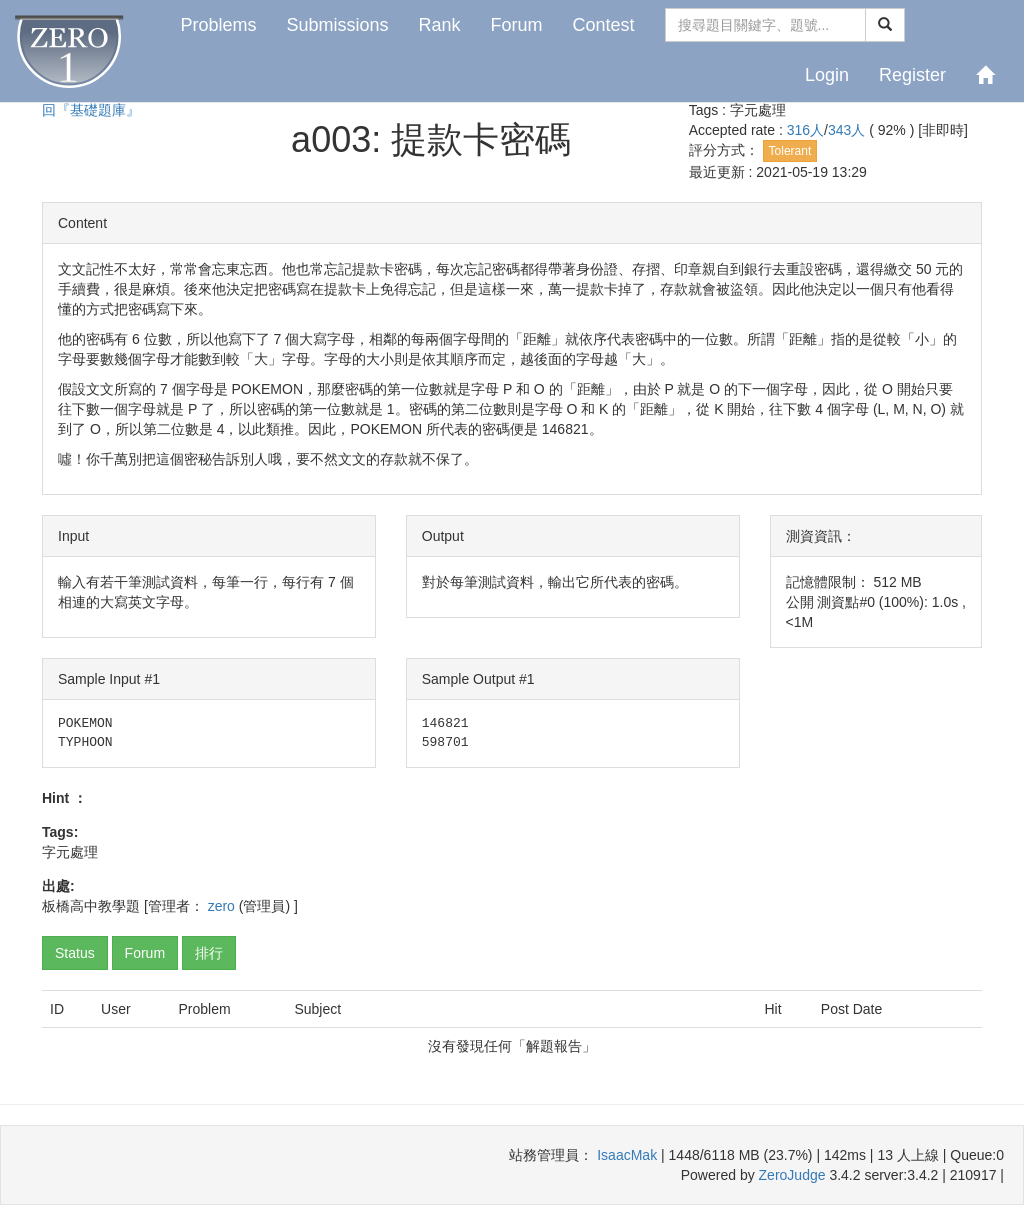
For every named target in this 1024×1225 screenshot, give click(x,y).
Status (75, 953)
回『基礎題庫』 (91, 110)
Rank (439, 25)
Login (827, 75)
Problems (218, 25)
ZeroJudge (792, 1175)
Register (912, 75)
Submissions (337, 25)
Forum (517, 25)
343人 (848, 130)
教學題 (119, 906)
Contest (604, 25)
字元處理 (758, 110)
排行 (209, 953)
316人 (805, 130)
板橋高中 (70, 906)
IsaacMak (627, 1155)
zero (221, 906)
